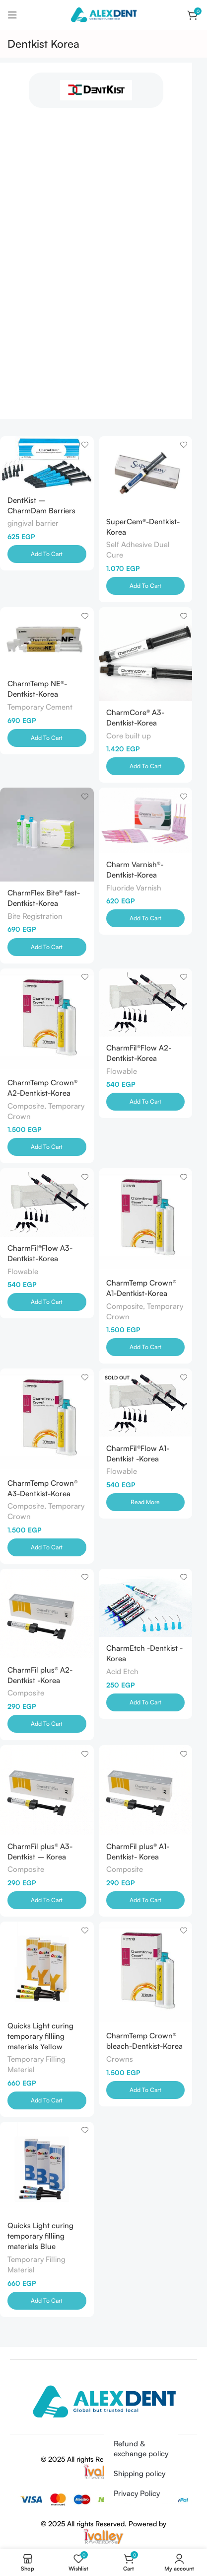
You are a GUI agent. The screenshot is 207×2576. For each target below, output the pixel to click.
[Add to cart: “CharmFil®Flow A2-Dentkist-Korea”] (145, 1102)
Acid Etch (122, 1671)
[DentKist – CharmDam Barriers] (47, 462)
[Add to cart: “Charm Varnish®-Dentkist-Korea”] (145, 918)
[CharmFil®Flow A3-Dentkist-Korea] (47, 1202)
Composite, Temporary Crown (45, 1111)
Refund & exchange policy (141, 2448)
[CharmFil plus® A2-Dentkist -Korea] (47, 1613)
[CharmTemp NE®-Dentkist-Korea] (47, 639)
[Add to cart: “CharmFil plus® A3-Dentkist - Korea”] (46, 1900)
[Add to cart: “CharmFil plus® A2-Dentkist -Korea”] (46, 1724)
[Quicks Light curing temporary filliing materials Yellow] (47, 1968)
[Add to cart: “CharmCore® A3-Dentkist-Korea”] (145, 766)
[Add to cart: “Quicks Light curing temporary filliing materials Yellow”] (46, 2100)
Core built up (128, 735)
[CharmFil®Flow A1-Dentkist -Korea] (146, 1402)
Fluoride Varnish (133, 887)
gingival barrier (33, 523)
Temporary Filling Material (36, 2064)
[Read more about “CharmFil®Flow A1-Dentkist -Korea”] (145, 1502)
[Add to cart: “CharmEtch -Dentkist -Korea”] (145, 1702)
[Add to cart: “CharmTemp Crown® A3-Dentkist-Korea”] (46, 1547)
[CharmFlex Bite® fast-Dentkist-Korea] (47, 835)
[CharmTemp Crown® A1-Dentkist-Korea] (146, 1219)
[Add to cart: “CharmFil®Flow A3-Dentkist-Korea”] (46, 1302)
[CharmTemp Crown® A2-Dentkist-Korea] (47, 1019)
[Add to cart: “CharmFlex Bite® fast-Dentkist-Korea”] (46, 947)
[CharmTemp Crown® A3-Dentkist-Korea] (47, 1419)
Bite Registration (35, 916)
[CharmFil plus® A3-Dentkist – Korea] (47, 1790)
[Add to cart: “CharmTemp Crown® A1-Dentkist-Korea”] (145, 1347)
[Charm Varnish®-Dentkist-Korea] (146, 820)
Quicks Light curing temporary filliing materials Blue (40, 2236)
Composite (25, 1692)
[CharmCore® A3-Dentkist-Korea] (146, 654)
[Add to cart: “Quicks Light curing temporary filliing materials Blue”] (46, 2301)
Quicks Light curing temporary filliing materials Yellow (40, 2036)
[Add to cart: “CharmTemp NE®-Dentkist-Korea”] (46, 738)
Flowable (121, 1071)
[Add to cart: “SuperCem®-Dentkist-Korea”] (145, 586)
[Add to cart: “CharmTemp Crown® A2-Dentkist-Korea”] (46, 1147)
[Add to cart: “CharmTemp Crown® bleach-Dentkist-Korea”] (145, 2090)
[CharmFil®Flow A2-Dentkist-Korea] (146, 1002)
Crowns (119, 2059)
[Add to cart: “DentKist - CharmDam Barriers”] (46, 554)
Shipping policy (139, 2473)
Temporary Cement (39, 707)
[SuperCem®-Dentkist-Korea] (146, 473)
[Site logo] (103, 14)
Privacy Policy (137, 2493)
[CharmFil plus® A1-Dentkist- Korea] (146, 1790)
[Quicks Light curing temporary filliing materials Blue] (47, 2168)
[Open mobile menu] (12, 15)
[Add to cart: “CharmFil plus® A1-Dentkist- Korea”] (145, 1900)
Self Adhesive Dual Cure (138, 550)
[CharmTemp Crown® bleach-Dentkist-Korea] (146, 1973)
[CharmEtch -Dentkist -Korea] (146, 1603)
